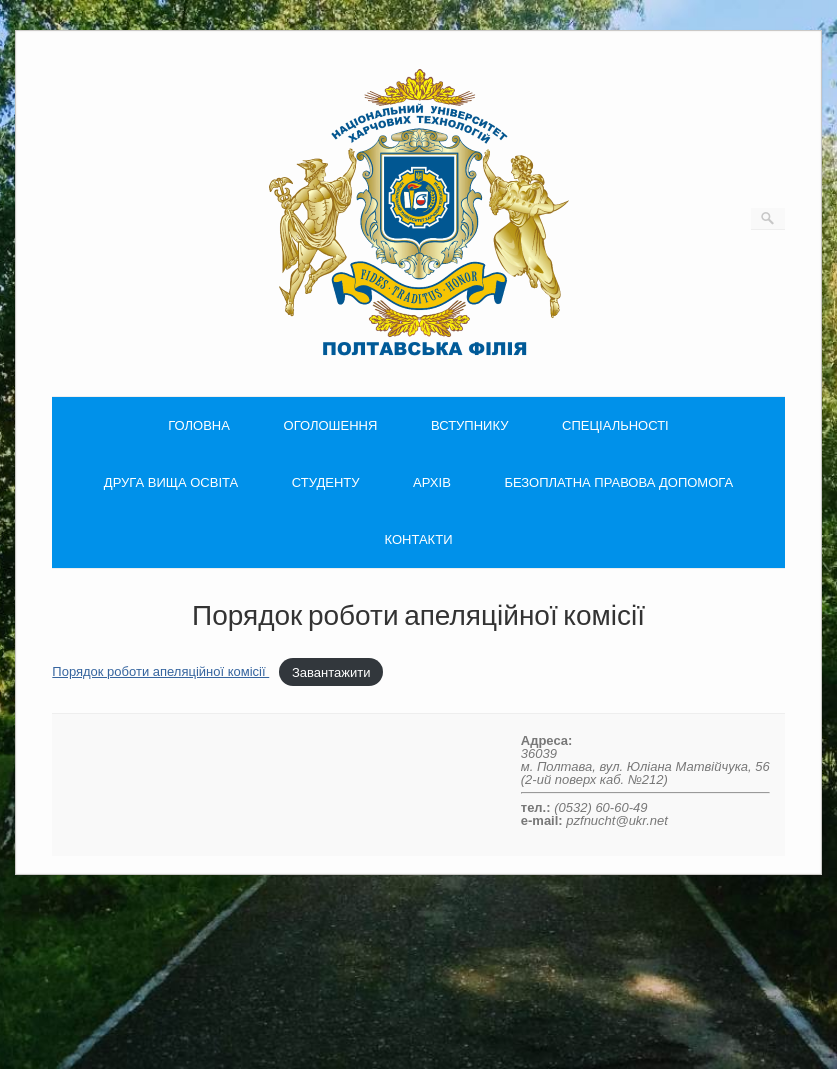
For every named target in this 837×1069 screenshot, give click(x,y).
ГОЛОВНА (199, 425)
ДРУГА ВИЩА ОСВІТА (171, 482)
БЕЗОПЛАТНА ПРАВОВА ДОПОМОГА (618, 482)
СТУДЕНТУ (326, 482)
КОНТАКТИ (419, 539)
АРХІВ (432, 482)
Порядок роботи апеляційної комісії (160, 671)
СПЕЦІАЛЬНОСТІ (615, 425)
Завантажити (331, 671)
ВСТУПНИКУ (469, 425)
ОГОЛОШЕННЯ (331, 425)
